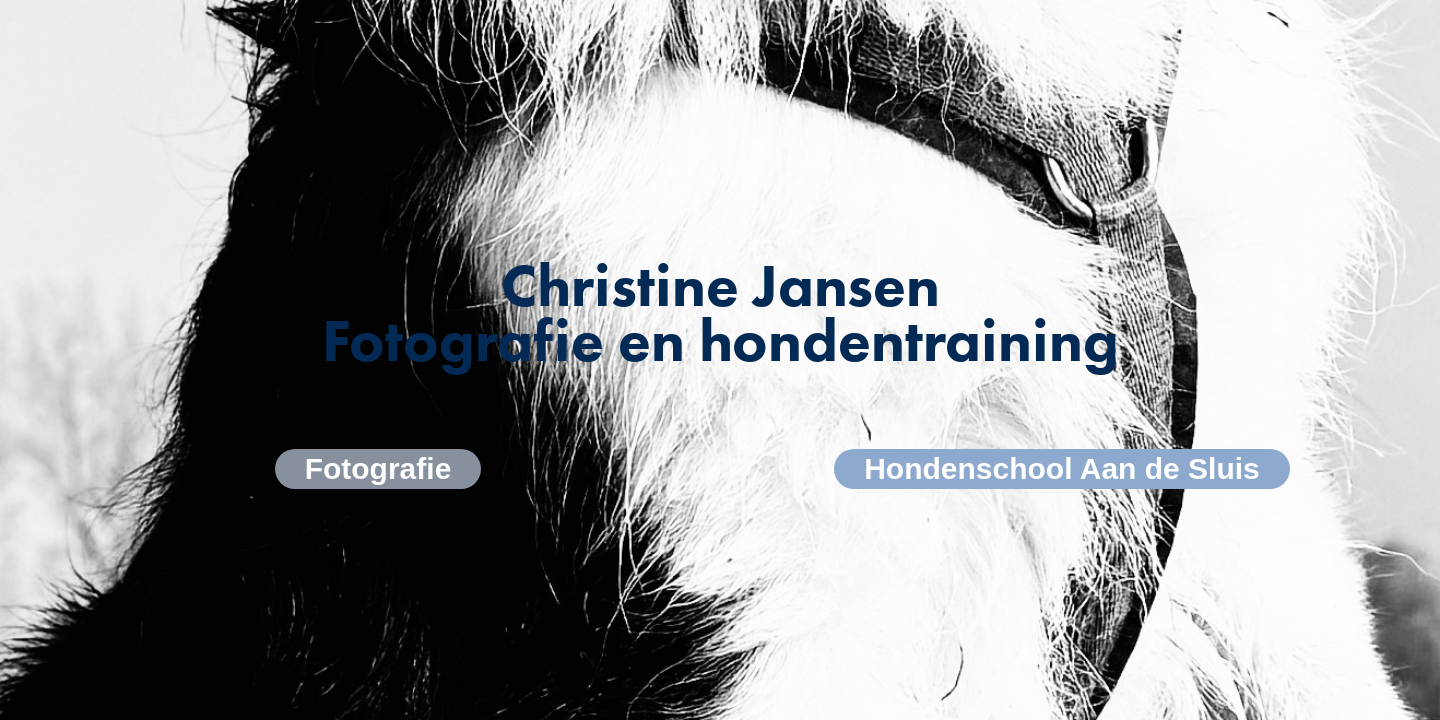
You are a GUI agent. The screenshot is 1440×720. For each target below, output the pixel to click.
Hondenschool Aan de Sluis (1062, 468)
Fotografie (378, 468)
